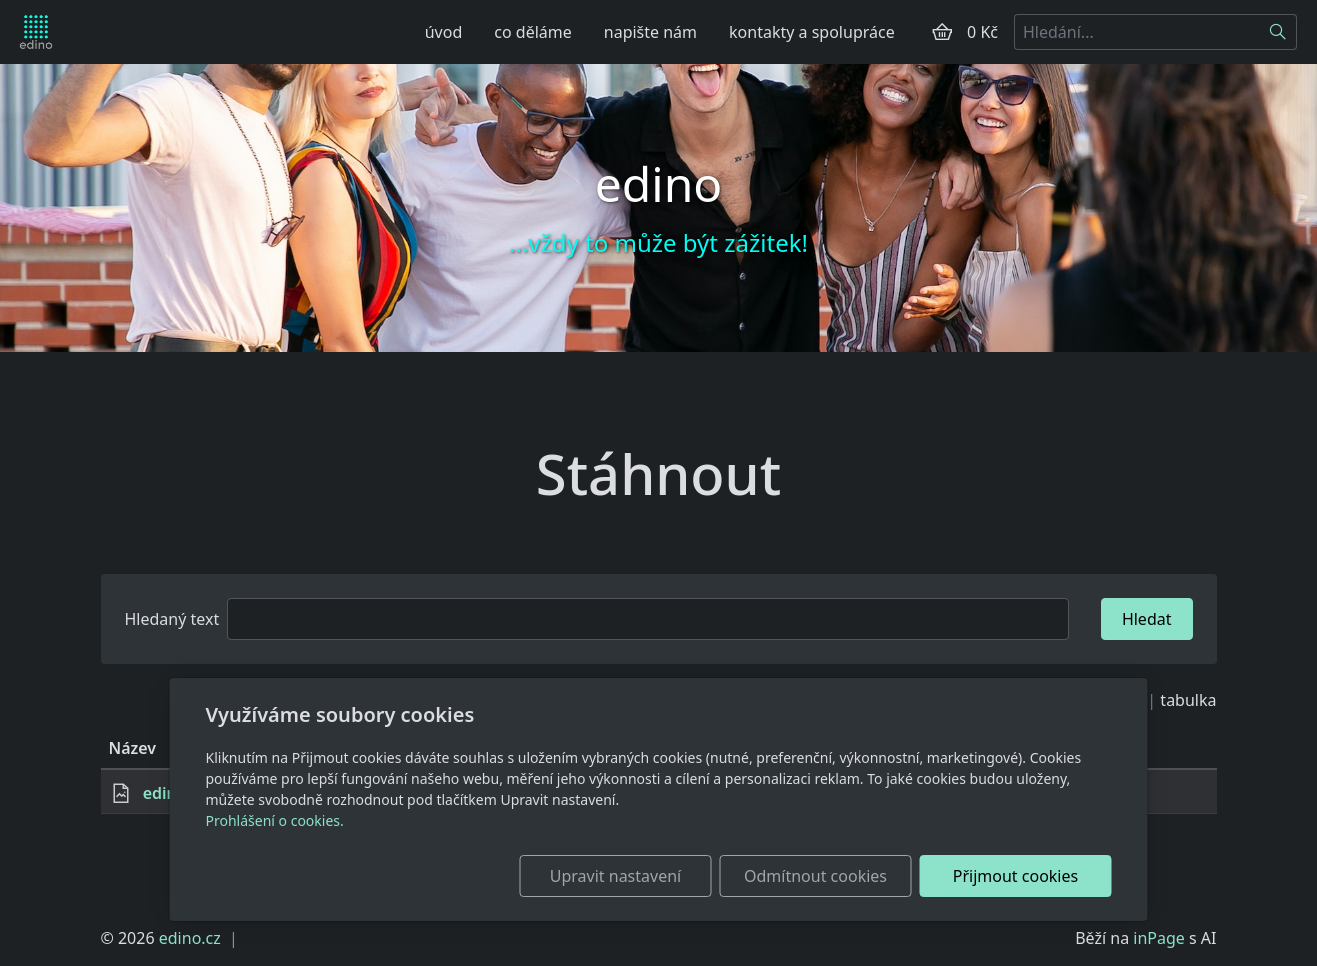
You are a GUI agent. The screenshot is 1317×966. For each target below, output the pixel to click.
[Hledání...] (1137, 32)
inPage (1159, 938)
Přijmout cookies (1015, 876)
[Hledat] (1278, 32)
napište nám (650, 32)
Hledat (1147, 619)
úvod (444, 32)
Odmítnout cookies (815, 876)
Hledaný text (172, 619)
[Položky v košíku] (942, 32)
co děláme (532, 32)
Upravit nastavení (615, 876)
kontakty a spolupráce (812, 32)
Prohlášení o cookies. (275, 820)
